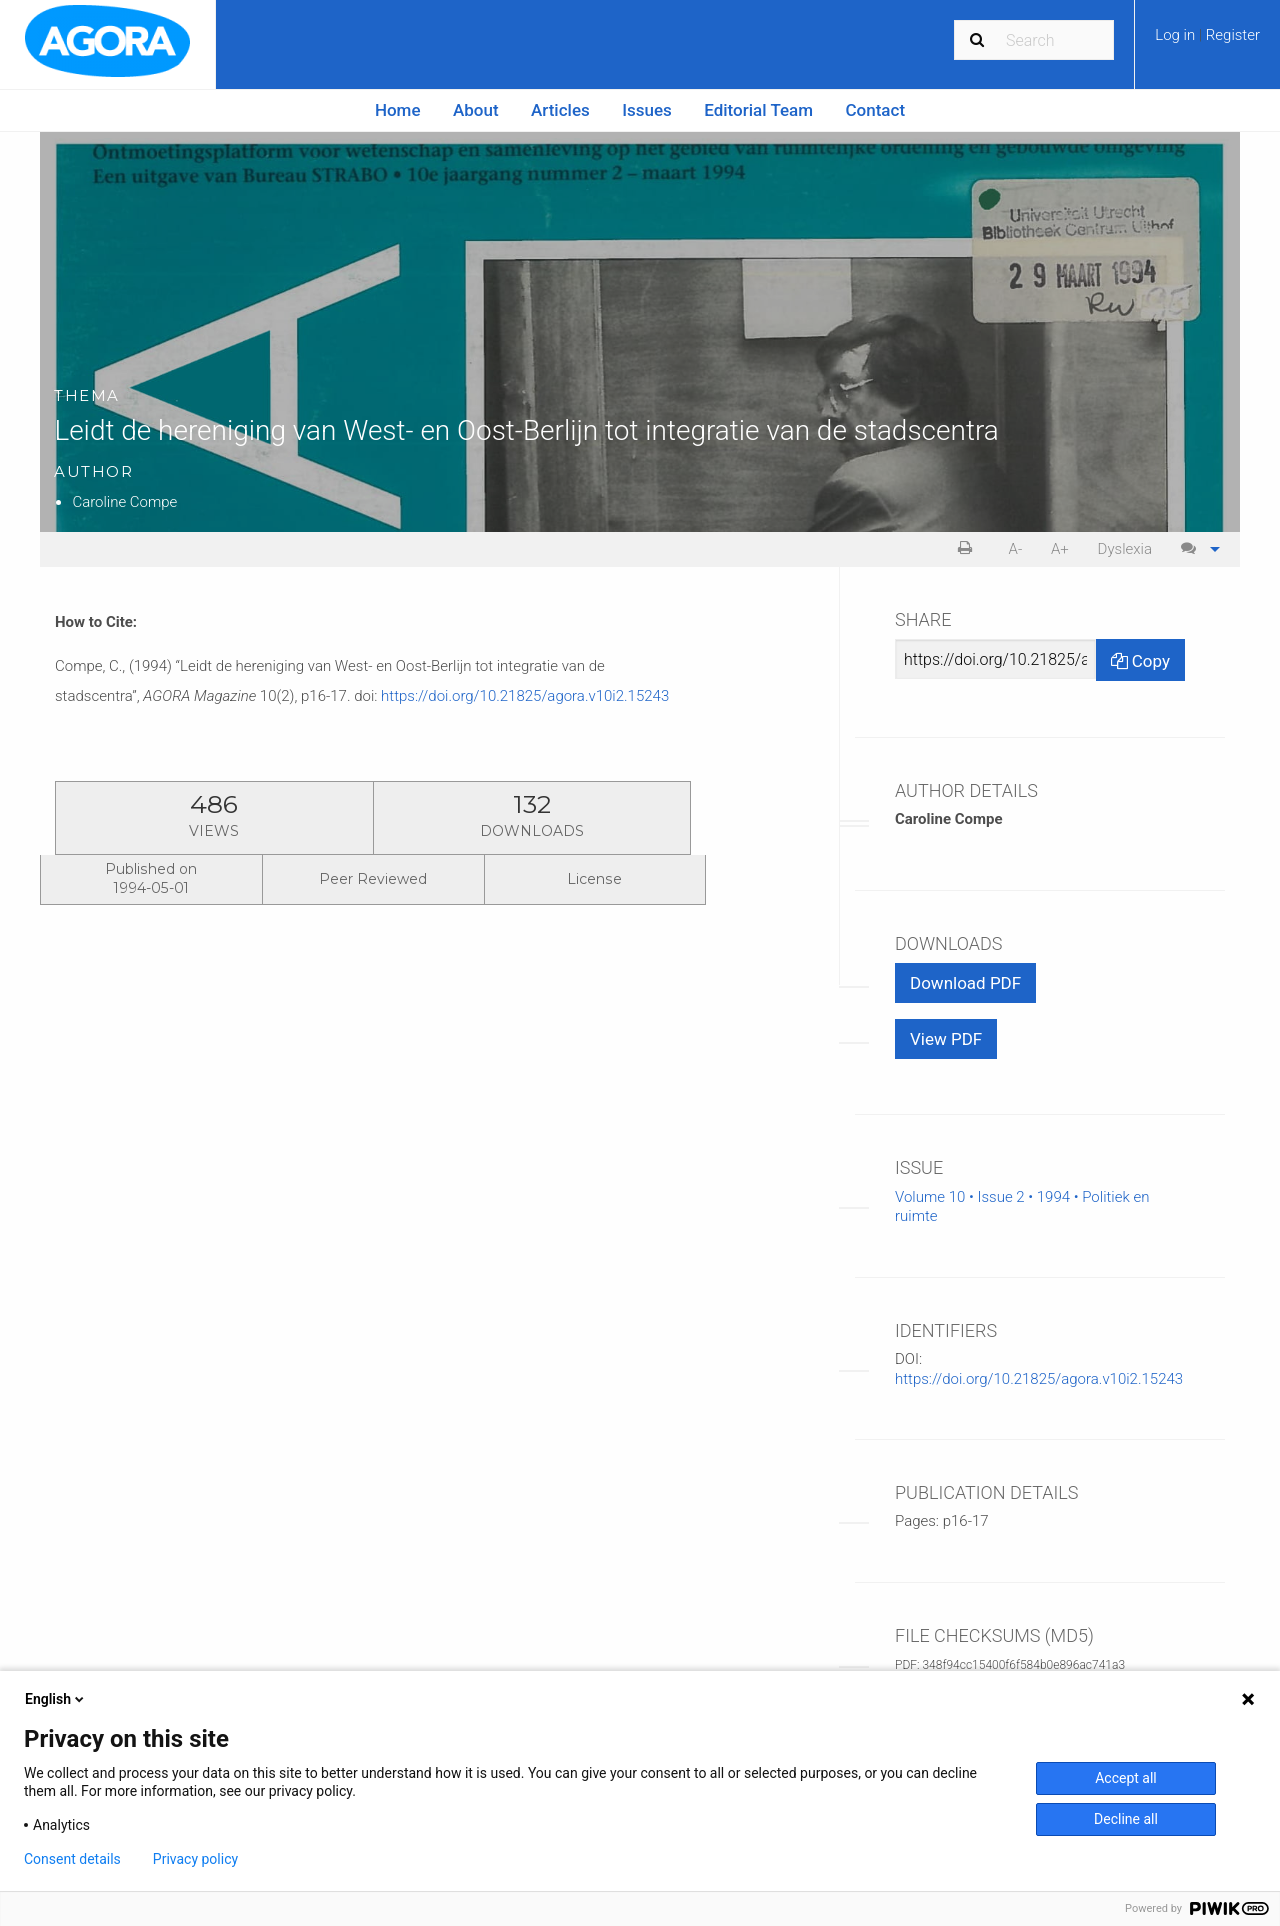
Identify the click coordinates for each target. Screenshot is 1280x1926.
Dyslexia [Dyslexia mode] (1125, 549)
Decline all (1126, 1819)
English (56, 1699)
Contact (876, 110)
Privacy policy (195, 1859)
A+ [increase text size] (1060, 549)
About (476, 110)
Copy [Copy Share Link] (1140, 661)
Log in (1177, 35)
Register (1233, 35)
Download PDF (965, 983)
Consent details (72, 1859)
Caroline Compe (124, 502)
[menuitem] (1207, 42)
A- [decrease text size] (1016, 549)
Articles (560, 110)
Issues (647, 110)
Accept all (1126, 1778)
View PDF (946, 1039)
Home (398, 110)
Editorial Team (758, 110)
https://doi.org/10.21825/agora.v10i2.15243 (525, 696)
